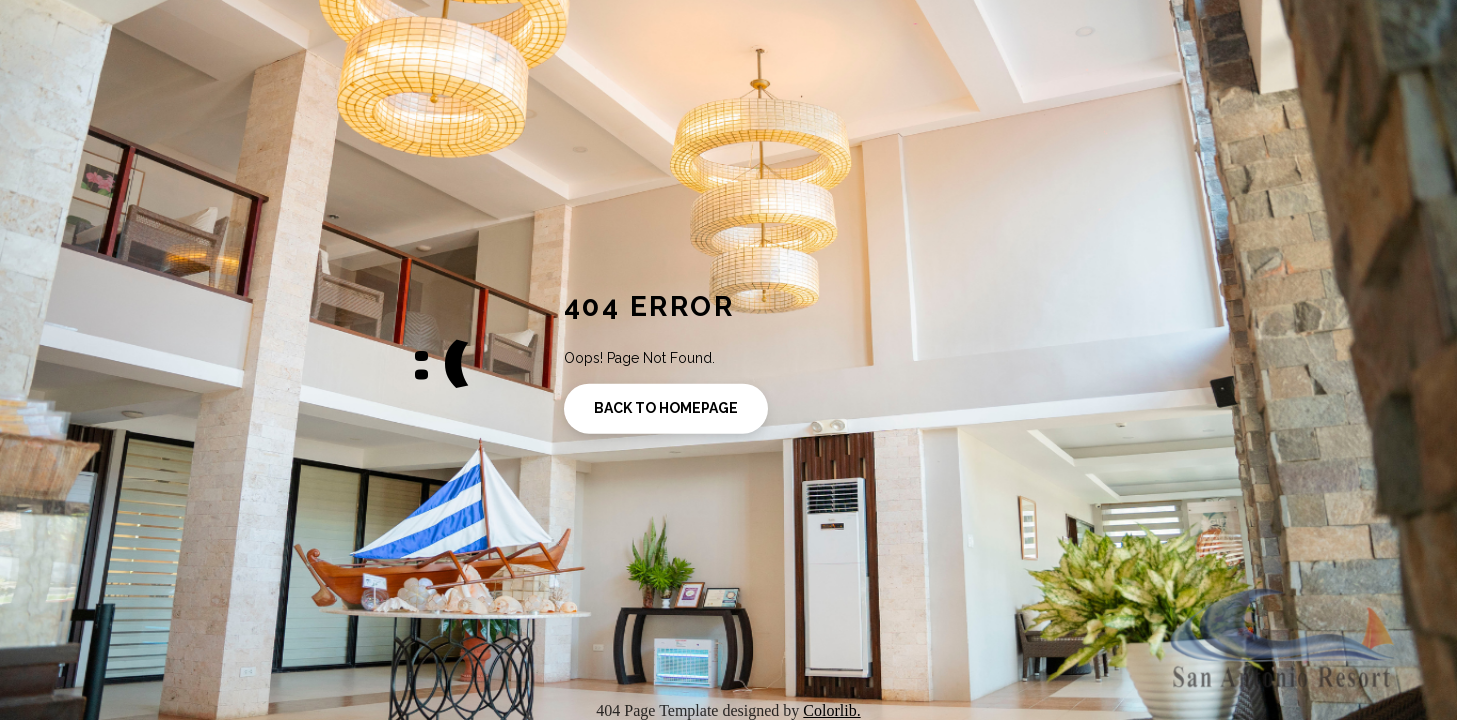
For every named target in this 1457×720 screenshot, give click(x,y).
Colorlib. (831, 710)
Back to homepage (666, 408)
